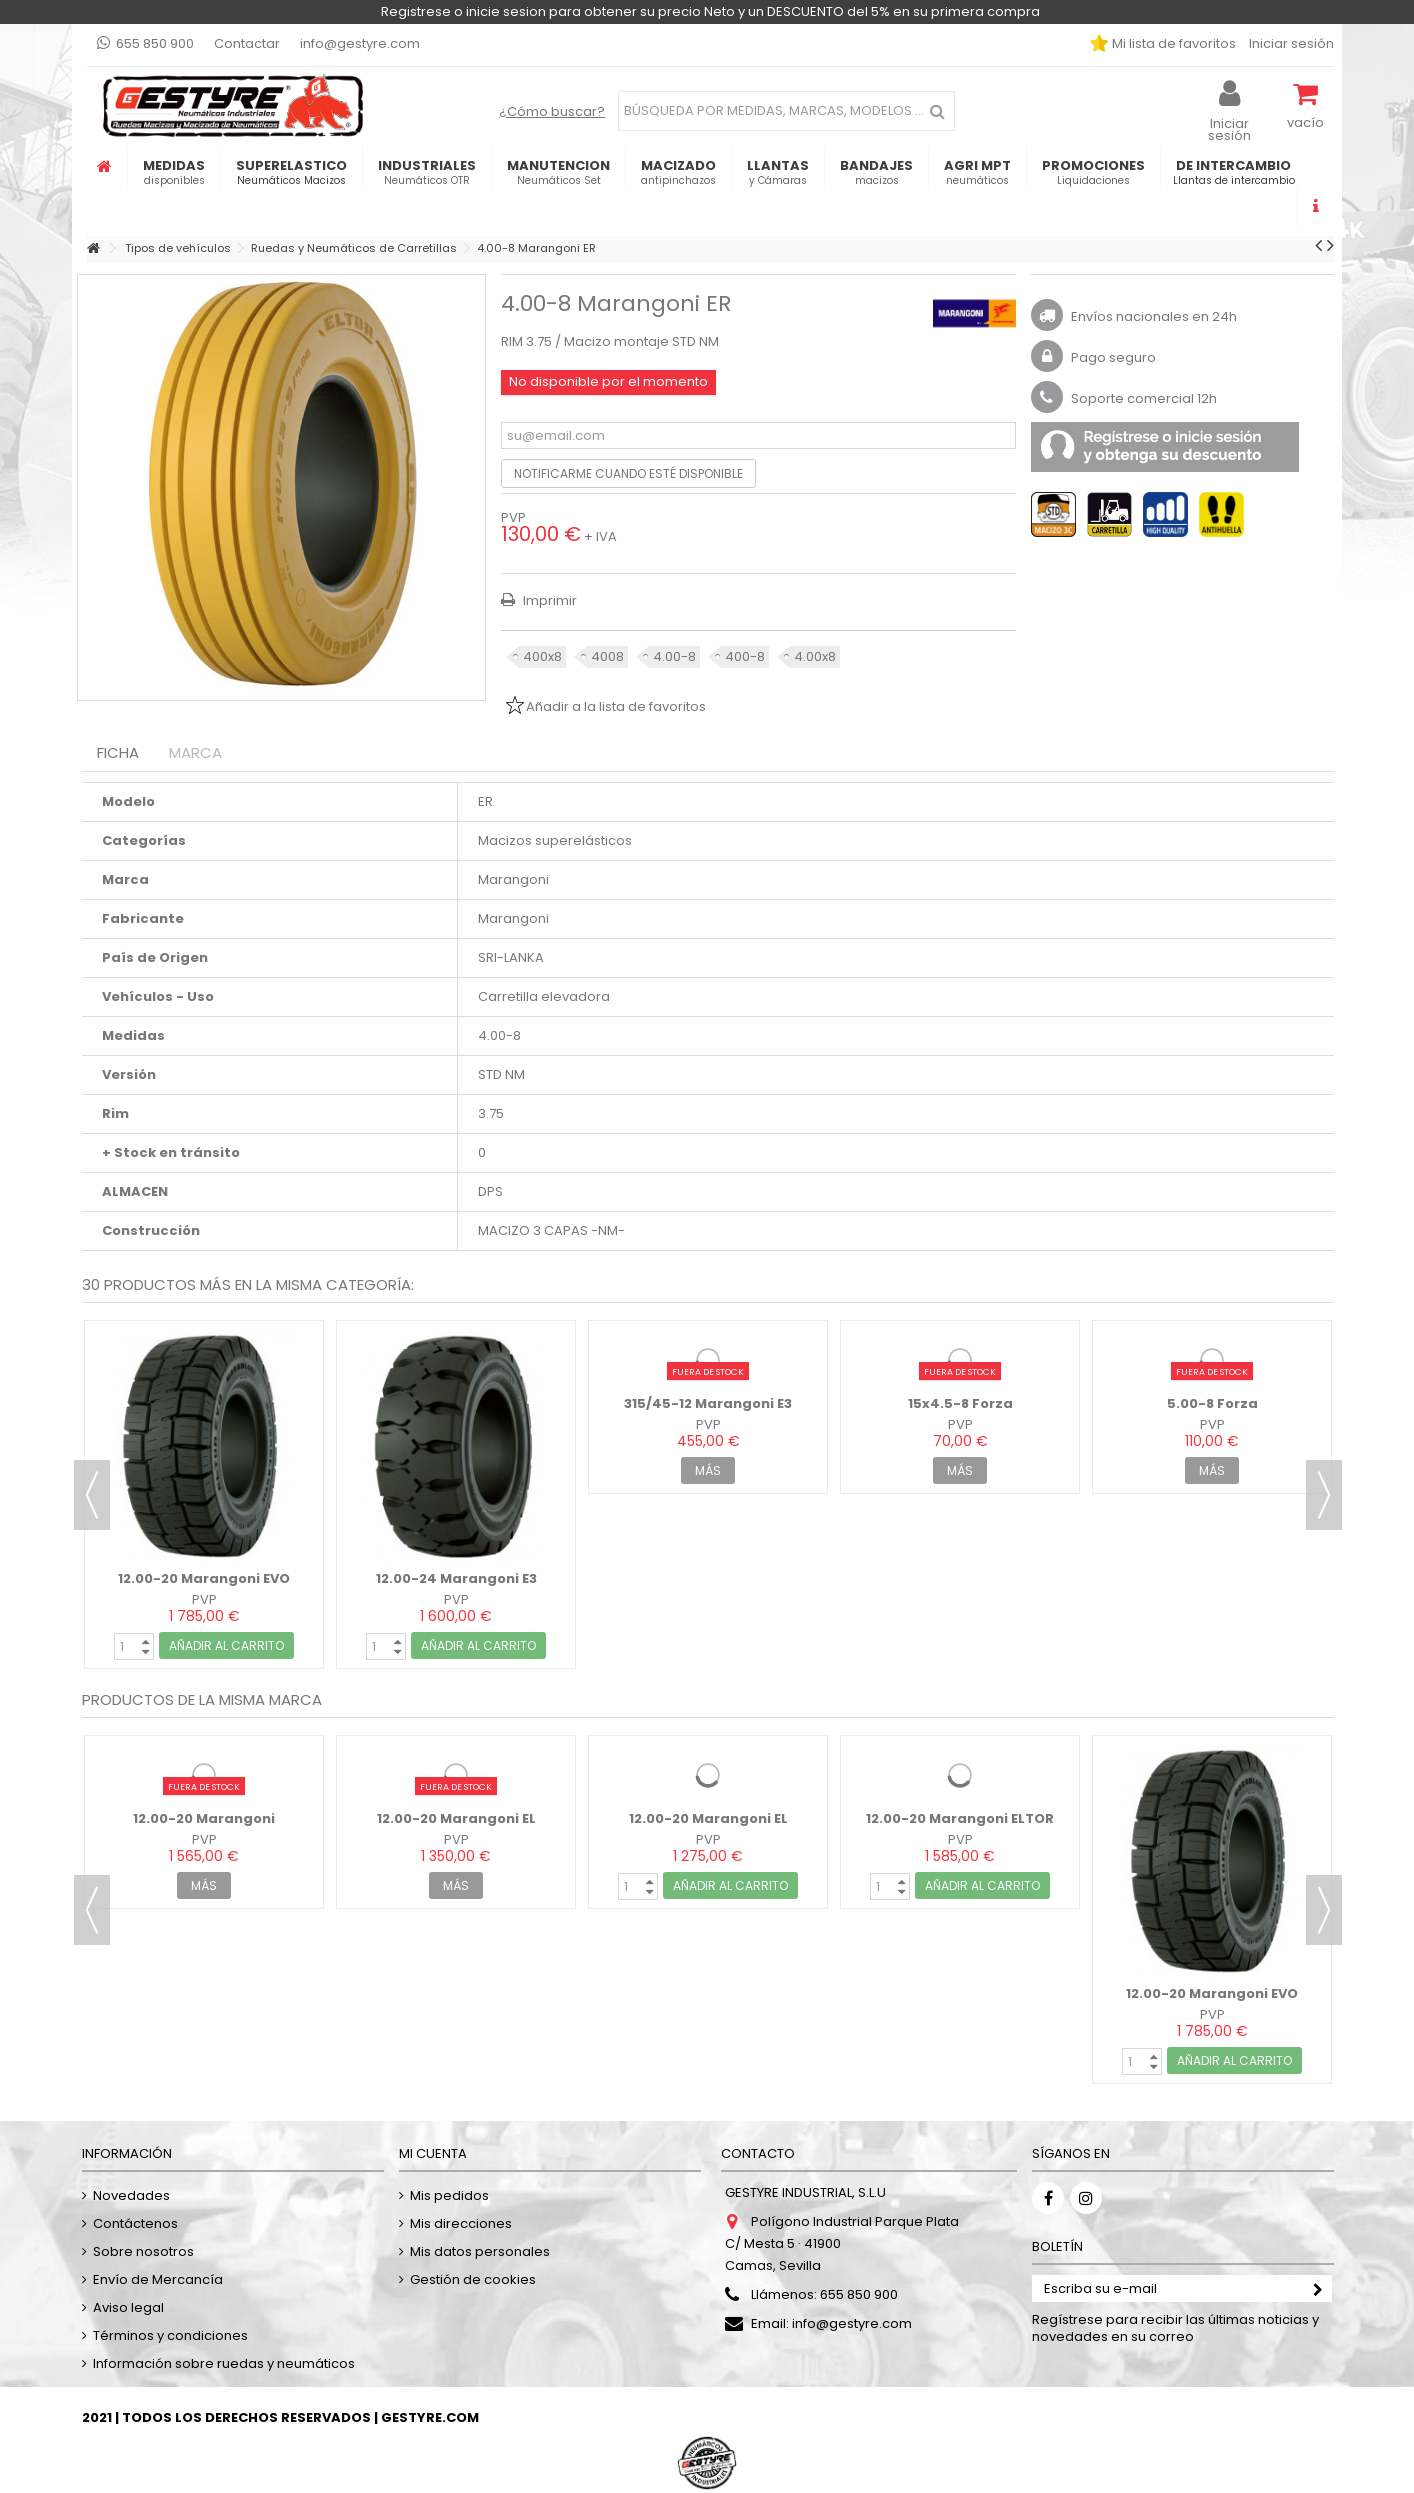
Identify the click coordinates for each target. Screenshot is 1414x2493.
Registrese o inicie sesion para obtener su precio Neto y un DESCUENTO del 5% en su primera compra (710, 11)
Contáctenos (135, 2223)
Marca (195, 752)
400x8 (542, 656)
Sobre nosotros (143, 2251)
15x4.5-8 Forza (960, 1403)
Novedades (131, 2195)
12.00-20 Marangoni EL (456, 1818)
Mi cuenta (433, 2153)
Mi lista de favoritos (1172, 43)
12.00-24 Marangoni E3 (456, 1578)
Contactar (247, 43)
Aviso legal (128, 2307)
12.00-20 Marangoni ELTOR (960, 1818)
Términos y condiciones (170, 2335)
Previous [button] (92, 1495)
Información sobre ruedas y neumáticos (224, 2363)
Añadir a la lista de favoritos (616, 706)
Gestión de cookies (473, 2279)
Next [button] (1324, 1495)
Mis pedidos (449, 2195)
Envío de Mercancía (158, 2279)
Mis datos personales (480, 2251)
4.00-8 (674, 656)
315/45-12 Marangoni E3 (708, 1403)
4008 (607, 656)
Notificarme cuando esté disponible (628, 473)
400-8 (745, 656)
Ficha (118, 752)
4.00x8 (815, 656)
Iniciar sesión (1290, 43)
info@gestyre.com (360, 43)
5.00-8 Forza (1212, 1403)
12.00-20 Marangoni (204, 1818)
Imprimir (548, 600)
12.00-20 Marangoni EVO (204, 1578)
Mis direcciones (461, 2223)
